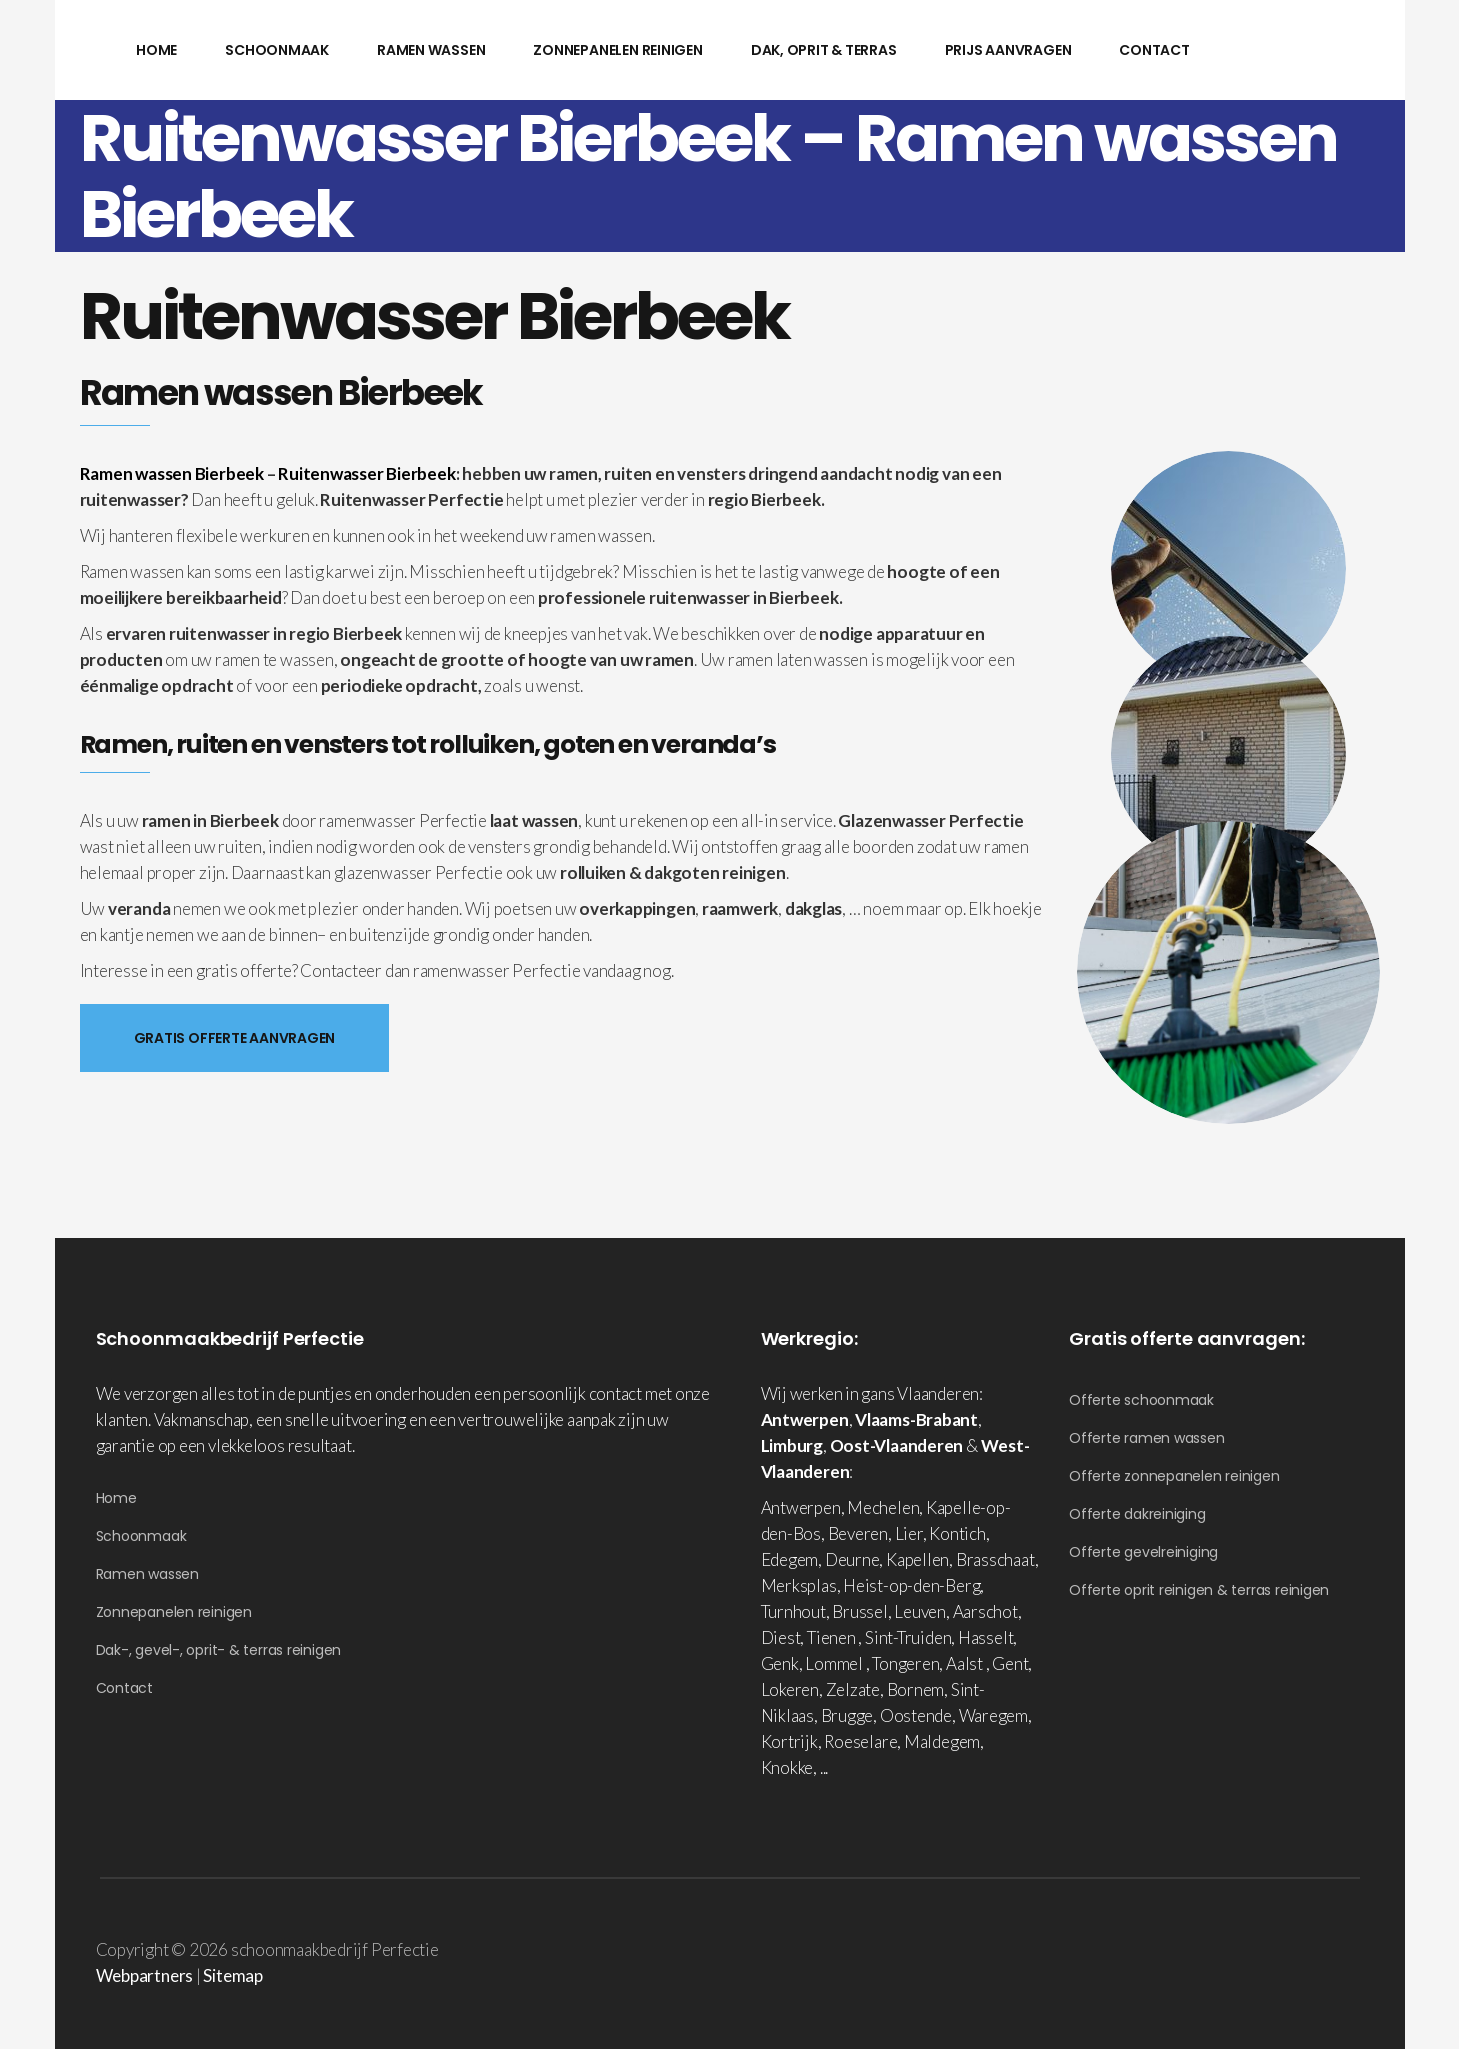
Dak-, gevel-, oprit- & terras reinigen (219, 1650)
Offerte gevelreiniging (1143, 1552)
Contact (124, 1688)
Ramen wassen (147, 1574)
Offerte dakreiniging (1137, 1514)
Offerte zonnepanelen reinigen (1174, 1476)
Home (116, 1498)
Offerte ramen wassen (1147, 1438)
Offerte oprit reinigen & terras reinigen (1199, 1590)
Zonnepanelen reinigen (174, 1612)
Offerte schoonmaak (1141, 1400)
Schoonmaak (141, 1536)
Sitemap (232, 1975)
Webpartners (145, 1975)
